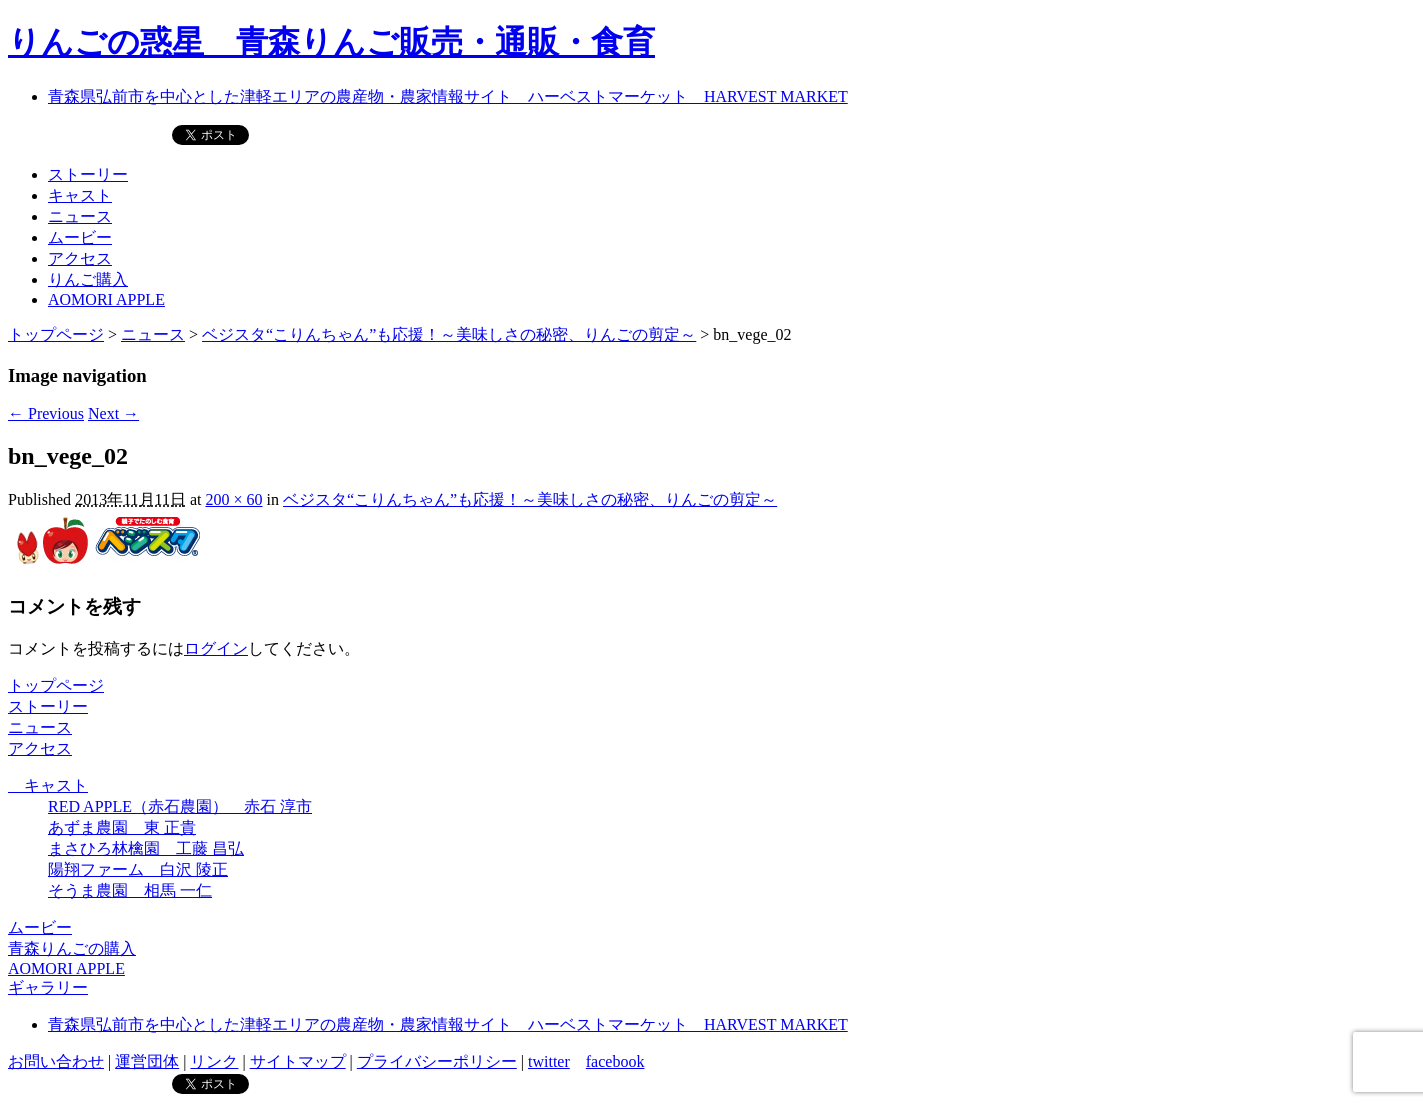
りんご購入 (88, 279)
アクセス (80, 258)
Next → (113, 413)
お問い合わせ (56, 1061)
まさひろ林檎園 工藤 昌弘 (146, 848)
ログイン (216, 648)
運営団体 (147, 1061)
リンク (214, 1061)
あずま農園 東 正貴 (122, 827)
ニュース (80, 216)
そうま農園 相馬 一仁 (130, 890)
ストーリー (88, 174)
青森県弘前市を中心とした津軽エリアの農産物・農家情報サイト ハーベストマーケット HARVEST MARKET (448, 96)
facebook (615, 1061)
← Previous (46, 413)
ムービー (80, 237)
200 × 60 (233, 499)
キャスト (80, 195)
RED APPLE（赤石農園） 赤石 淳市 (180, 806)
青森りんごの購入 (72, 948)
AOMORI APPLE (106, 299)
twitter (549, 1061)
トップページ (56, 334)
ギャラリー (48, 987)
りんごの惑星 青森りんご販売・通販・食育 (331, 42)
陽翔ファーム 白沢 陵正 (138, 869)
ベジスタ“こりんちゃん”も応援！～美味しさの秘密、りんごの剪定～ (449, 334)
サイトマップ (298, 1061)
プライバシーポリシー (437, 1061)
